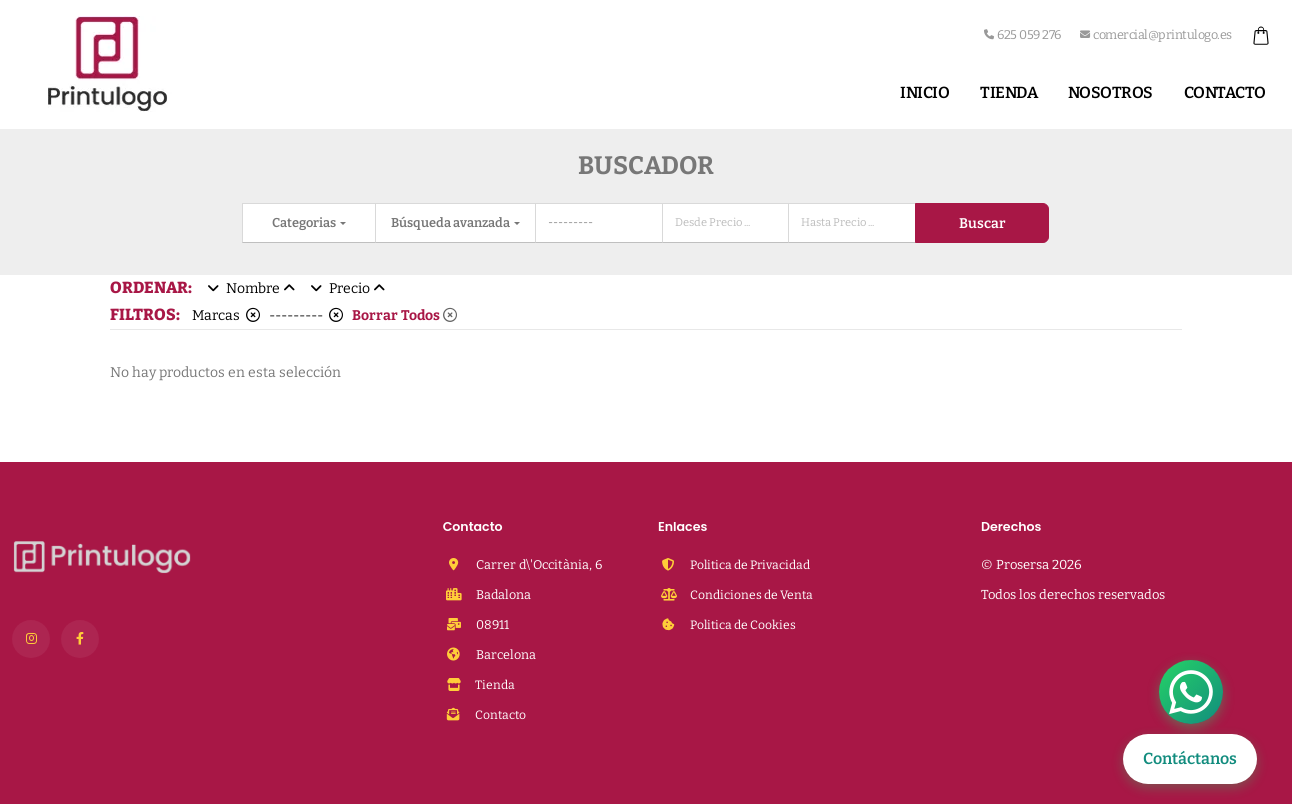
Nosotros (1110, 92)
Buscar (982, 223)
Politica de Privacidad (753, 564)
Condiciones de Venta (753, 594)
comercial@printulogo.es (1156, 34)
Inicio (924, 92)
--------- (306, 315)
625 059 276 (1022, 34)
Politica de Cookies (745, 624)
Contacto (1225, 92)
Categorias (305, 222)
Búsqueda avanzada (451, 222)
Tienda (1008, 92)
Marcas (226, 315)
